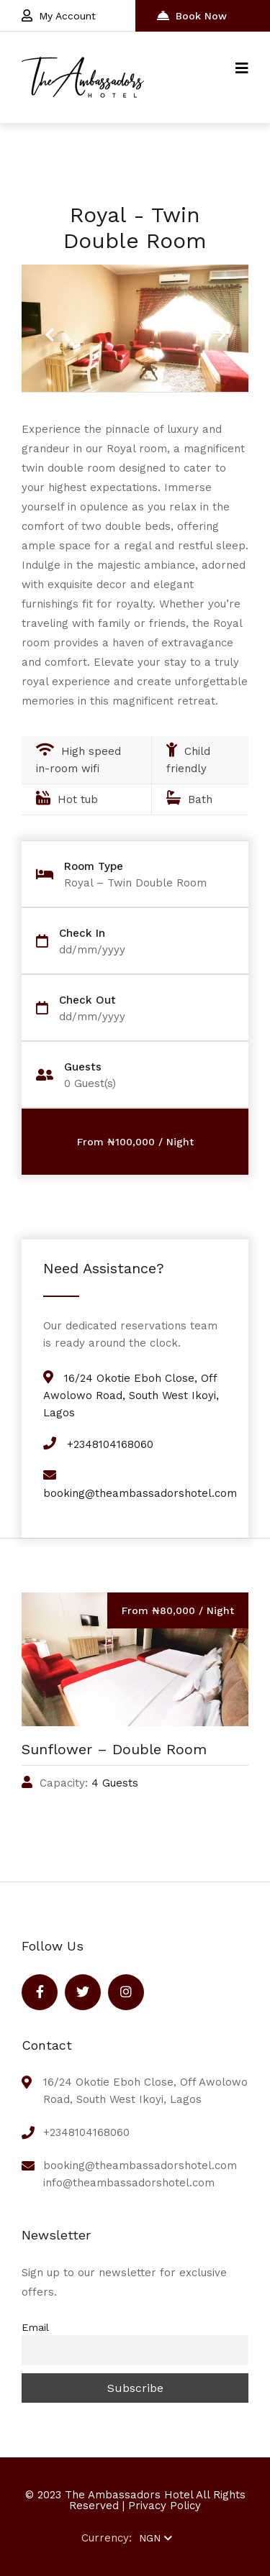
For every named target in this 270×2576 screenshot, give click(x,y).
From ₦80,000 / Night (178, 1610)
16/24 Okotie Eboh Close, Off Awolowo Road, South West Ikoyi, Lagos (131, 1395)
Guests (83, 1067)
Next (215, 325)
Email (35, 2327)
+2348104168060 (110, 1444)
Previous (49, 325)
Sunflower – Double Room (114, 1749)
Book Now (192, 15)
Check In (82, 933)
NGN (155, 2538)
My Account (59, 15)
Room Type (93, 866)
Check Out (87, 1000)
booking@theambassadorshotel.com (140, 1493)
